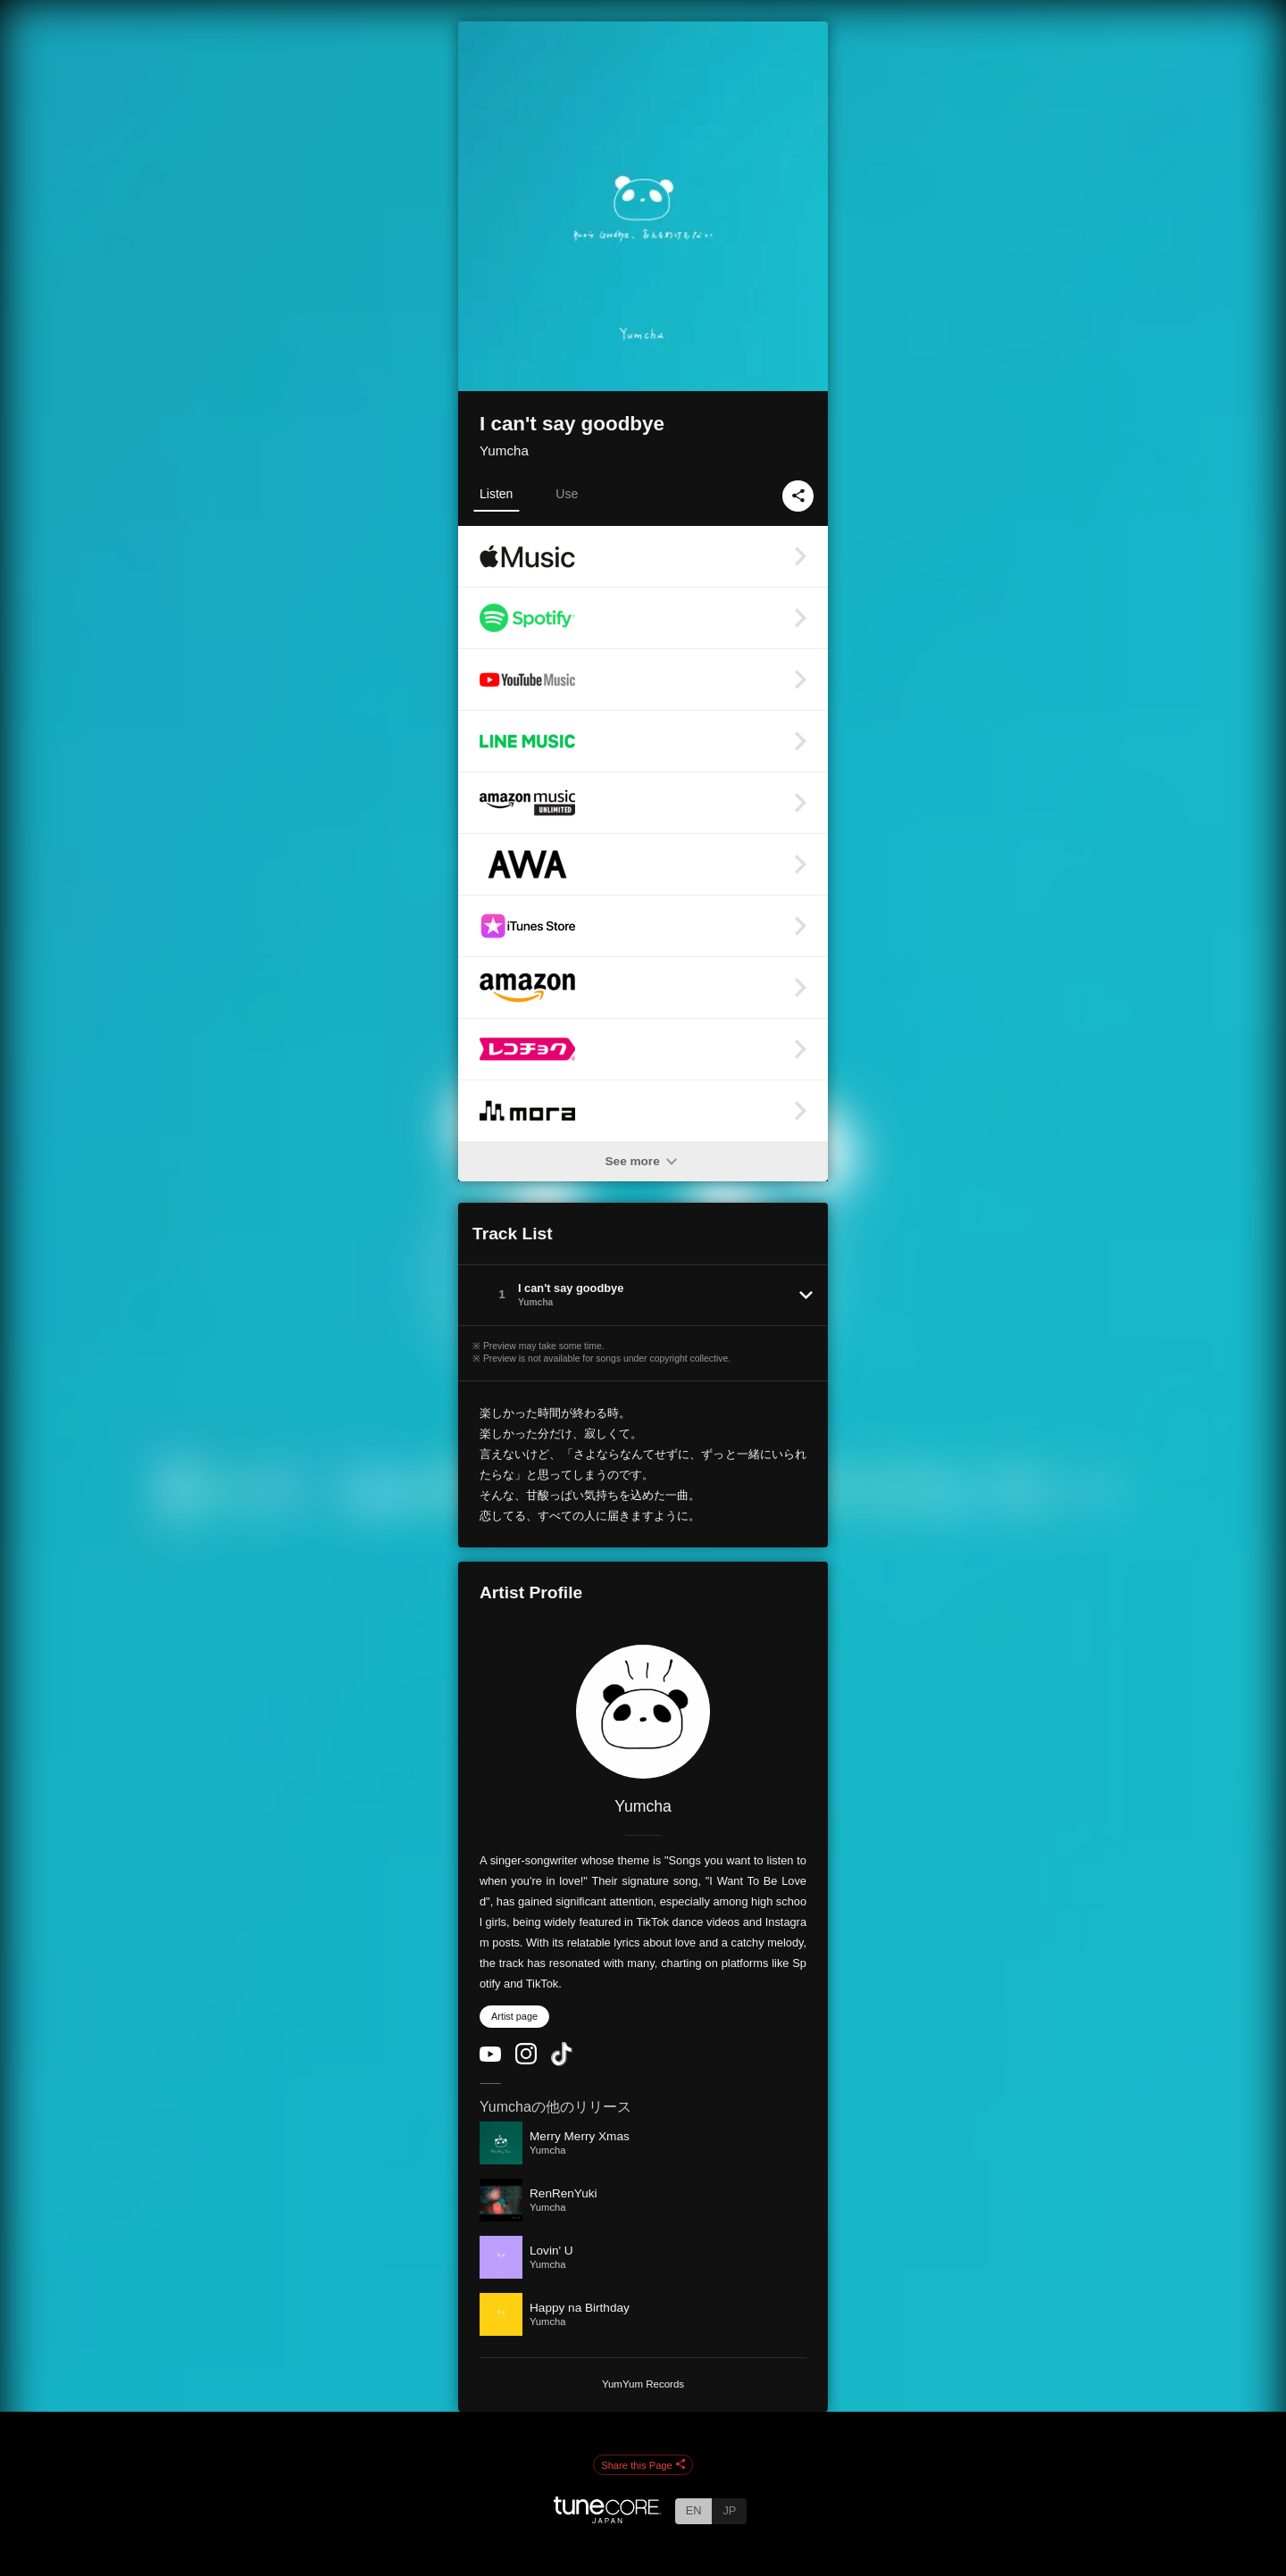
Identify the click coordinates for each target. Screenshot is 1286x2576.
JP (729, 2510)
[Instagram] (526, 2060)
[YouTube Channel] (490, 2057)
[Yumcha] (643, 1712)
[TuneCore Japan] (607, 2518)
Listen (496, 494)
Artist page (514, 2016)
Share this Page (643, 2465)
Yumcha (504, 450)
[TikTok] (561, 2062)
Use (566, 494)
